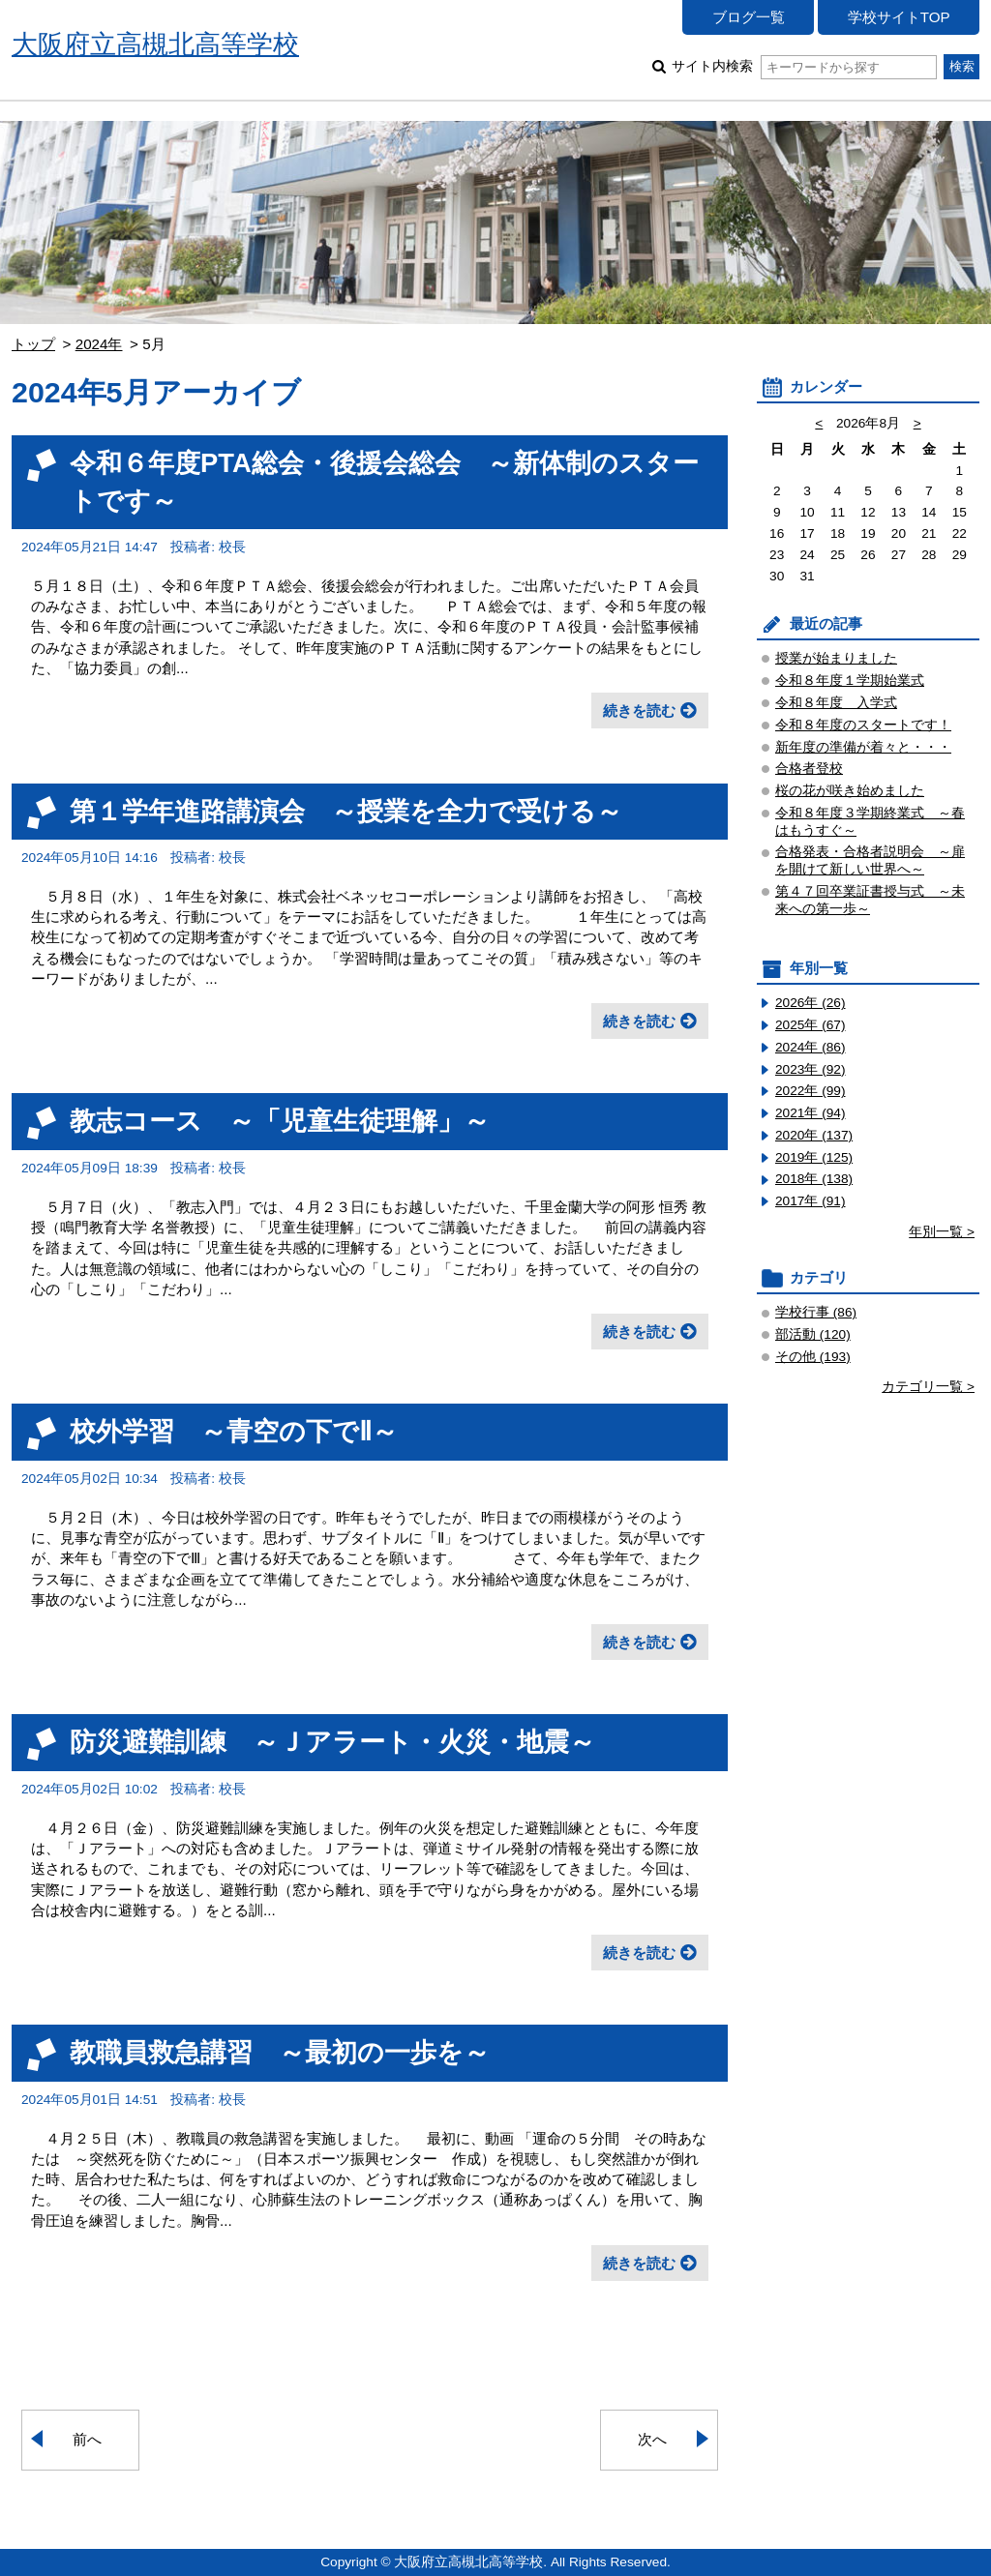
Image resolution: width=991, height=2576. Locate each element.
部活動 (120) (813, 1334)
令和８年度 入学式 (836, 703)
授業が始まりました (836, 658)
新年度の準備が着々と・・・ (863, 747)
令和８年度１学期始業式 (849, 680)
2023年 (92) (810, 1069)
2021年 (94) (810, 1113)
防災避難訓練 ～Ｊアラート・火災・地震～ (332, 1742)
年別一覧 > (942, 1232)
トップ (33, 344)
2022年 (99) (810, 1090)
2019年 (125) (814, 1157)
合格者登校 (809, 768)
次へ (652, 2439)
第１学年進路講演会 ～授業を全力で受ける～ (346, 811)
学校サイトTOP (899, 17)
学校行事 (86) (815, 1312)
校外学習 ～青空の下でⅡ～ (234, 1431)
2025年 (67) (810, 1025)
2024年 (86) (810, 1047)
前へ (87, 2439)
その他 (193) (813, 1356)
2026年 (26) (810, 1002)
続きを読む (639, 710)
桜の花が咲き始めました (849, 791)
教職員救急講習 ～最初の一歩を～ (280, 2052)
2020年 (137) (814, 1135)
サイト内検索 (804, 66)
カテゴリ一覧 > (928, 1386)
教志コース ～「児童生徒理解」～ (280, 1121)
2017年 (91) (810, 1201)
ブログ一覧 (748, 17)
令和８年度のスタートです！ (863, 725)
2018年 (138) (814, 1178)
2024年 (99, 344)
